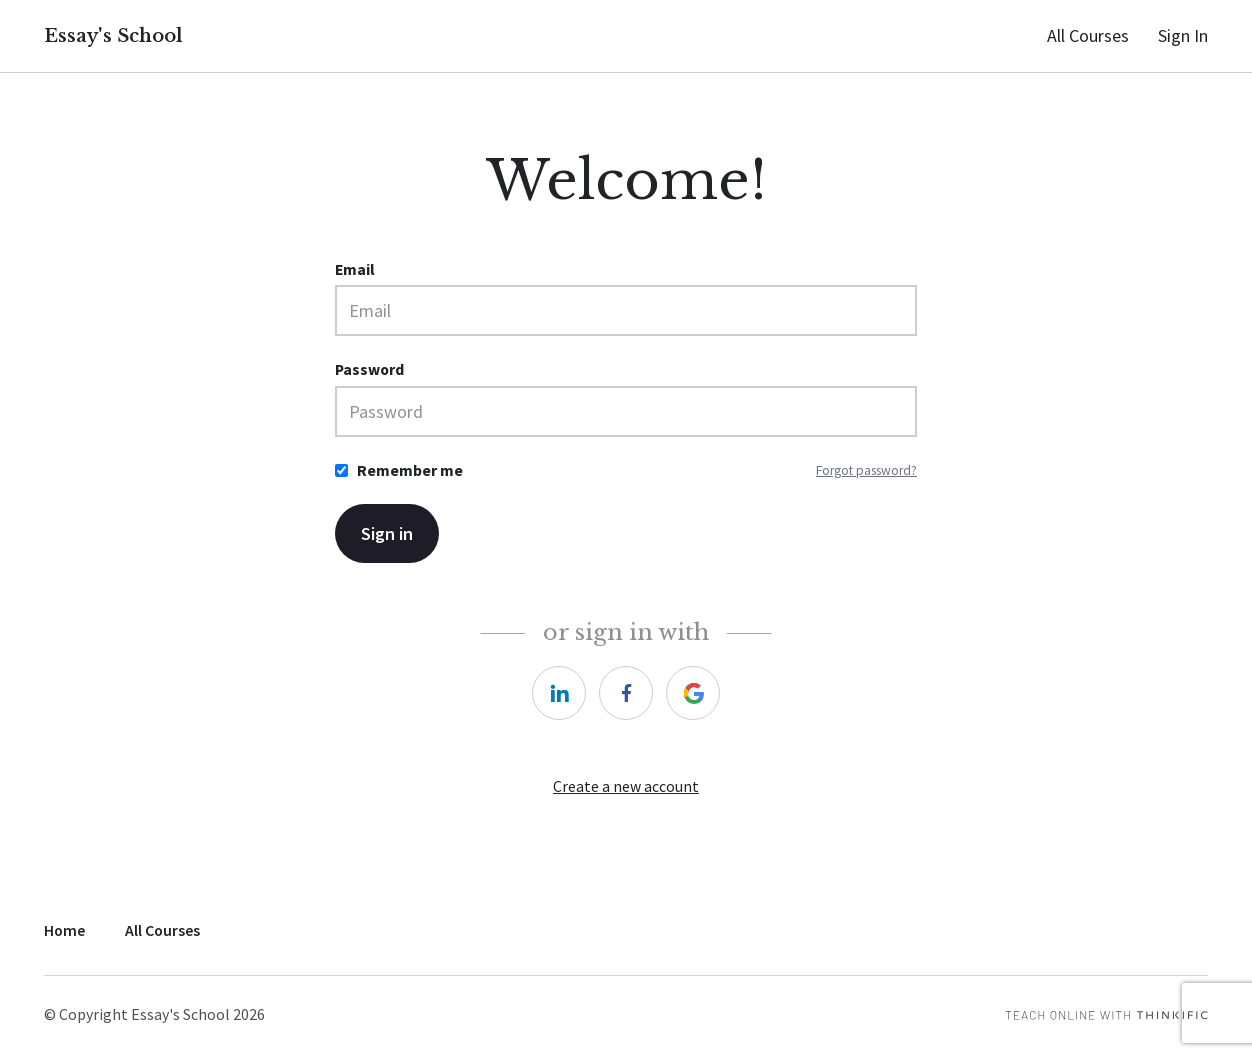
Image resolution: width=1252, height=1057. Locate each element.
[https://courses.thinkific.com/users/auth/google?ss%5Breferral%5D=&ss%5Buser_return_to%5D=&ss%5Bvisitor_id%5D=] (693, 693)
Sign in (387, 533)
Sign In (1183, 35)
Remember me (410, 470)
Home (64, 930)
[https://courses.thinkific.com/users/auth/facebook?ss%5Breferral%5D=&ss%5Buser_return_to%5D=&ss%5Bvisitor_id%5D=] (626, 693)
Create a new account (626, 786)
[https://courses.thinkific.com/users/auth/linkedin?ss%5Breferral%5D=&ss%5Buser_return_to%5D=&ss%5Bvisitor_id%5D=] (559, 693)
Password (369, 369)
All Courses (1088, 35)
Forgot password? (866, 470)
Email (355, 269)
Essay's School (113, 36)
